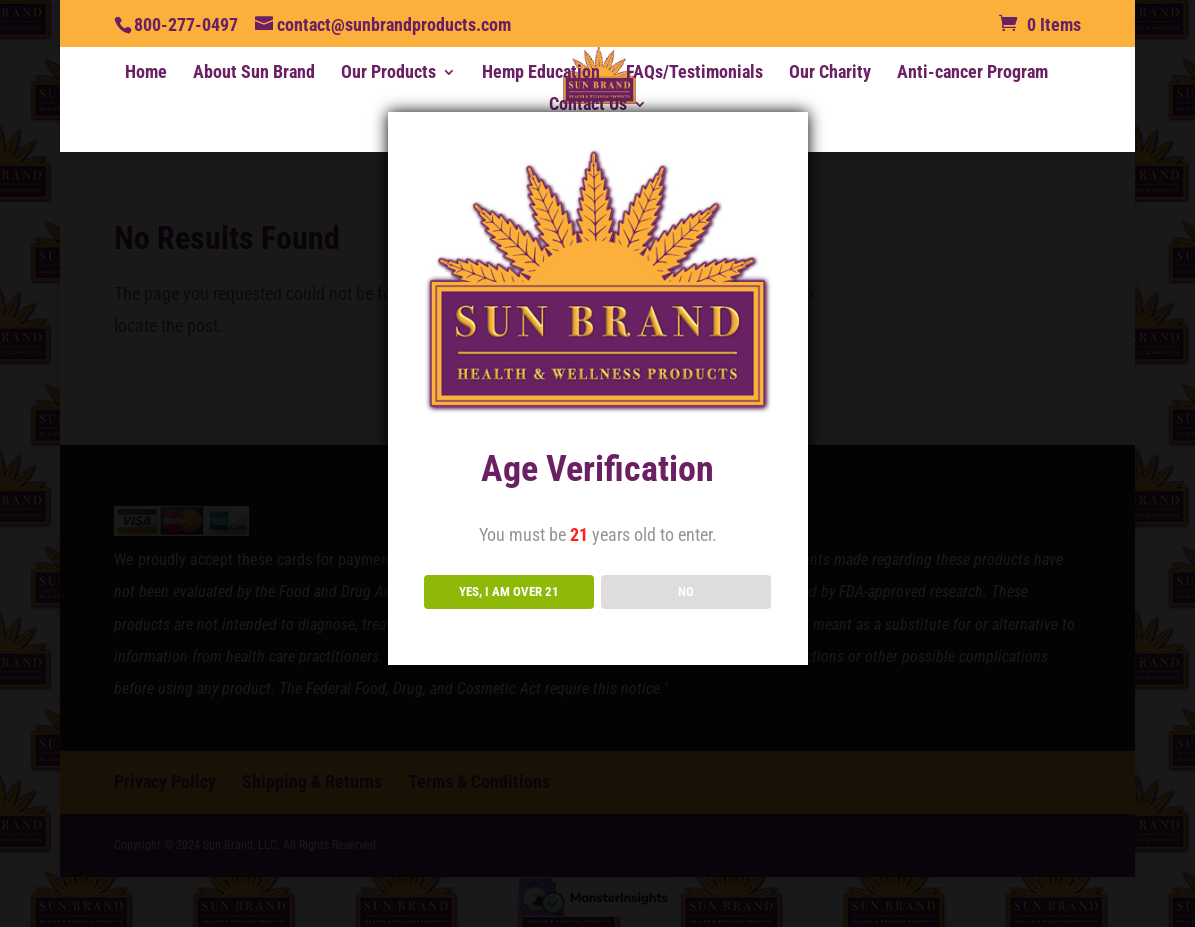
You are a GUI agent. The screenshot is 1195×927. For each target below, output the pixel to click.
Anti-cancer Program (972, 73)
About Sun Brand (254, 73)
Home (146, 73)
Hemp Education (541, 73)
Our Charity (830, 73)
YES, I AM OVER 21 (509, 591)
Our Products (388, 73)
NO (686, 591)
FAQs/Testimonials (694, 73)
